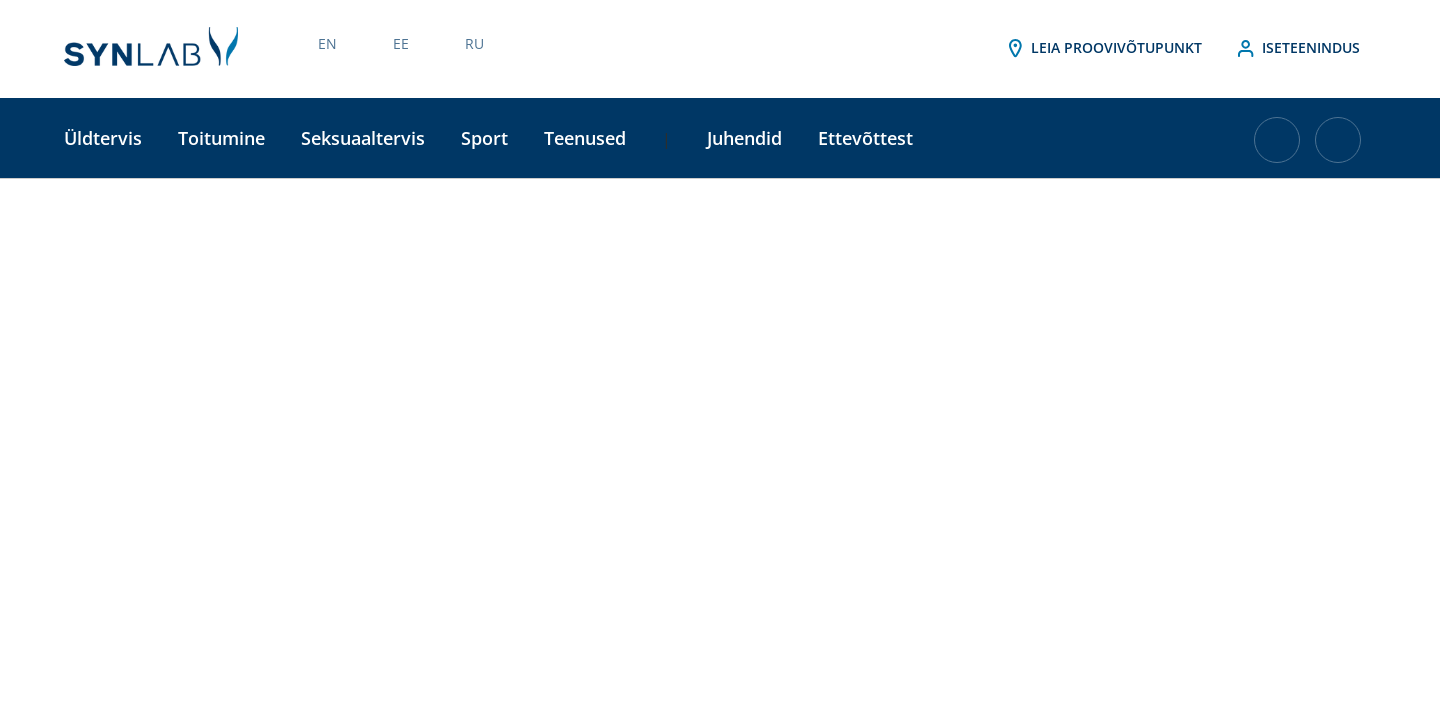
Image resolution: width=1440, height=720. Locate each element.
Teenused (585, 138)
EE (401, 43)
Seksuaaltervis (363, 138)
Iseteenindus (1297, 49)
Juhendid (744, 138)
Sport (484, 138)
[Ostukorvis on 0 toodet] (1277, 147)
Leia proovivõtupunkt (1102, 49)
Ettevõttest (865, 138)
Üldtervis (103, 138)
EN (327, 43)
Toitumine (221, 138)
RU (474, 43)
